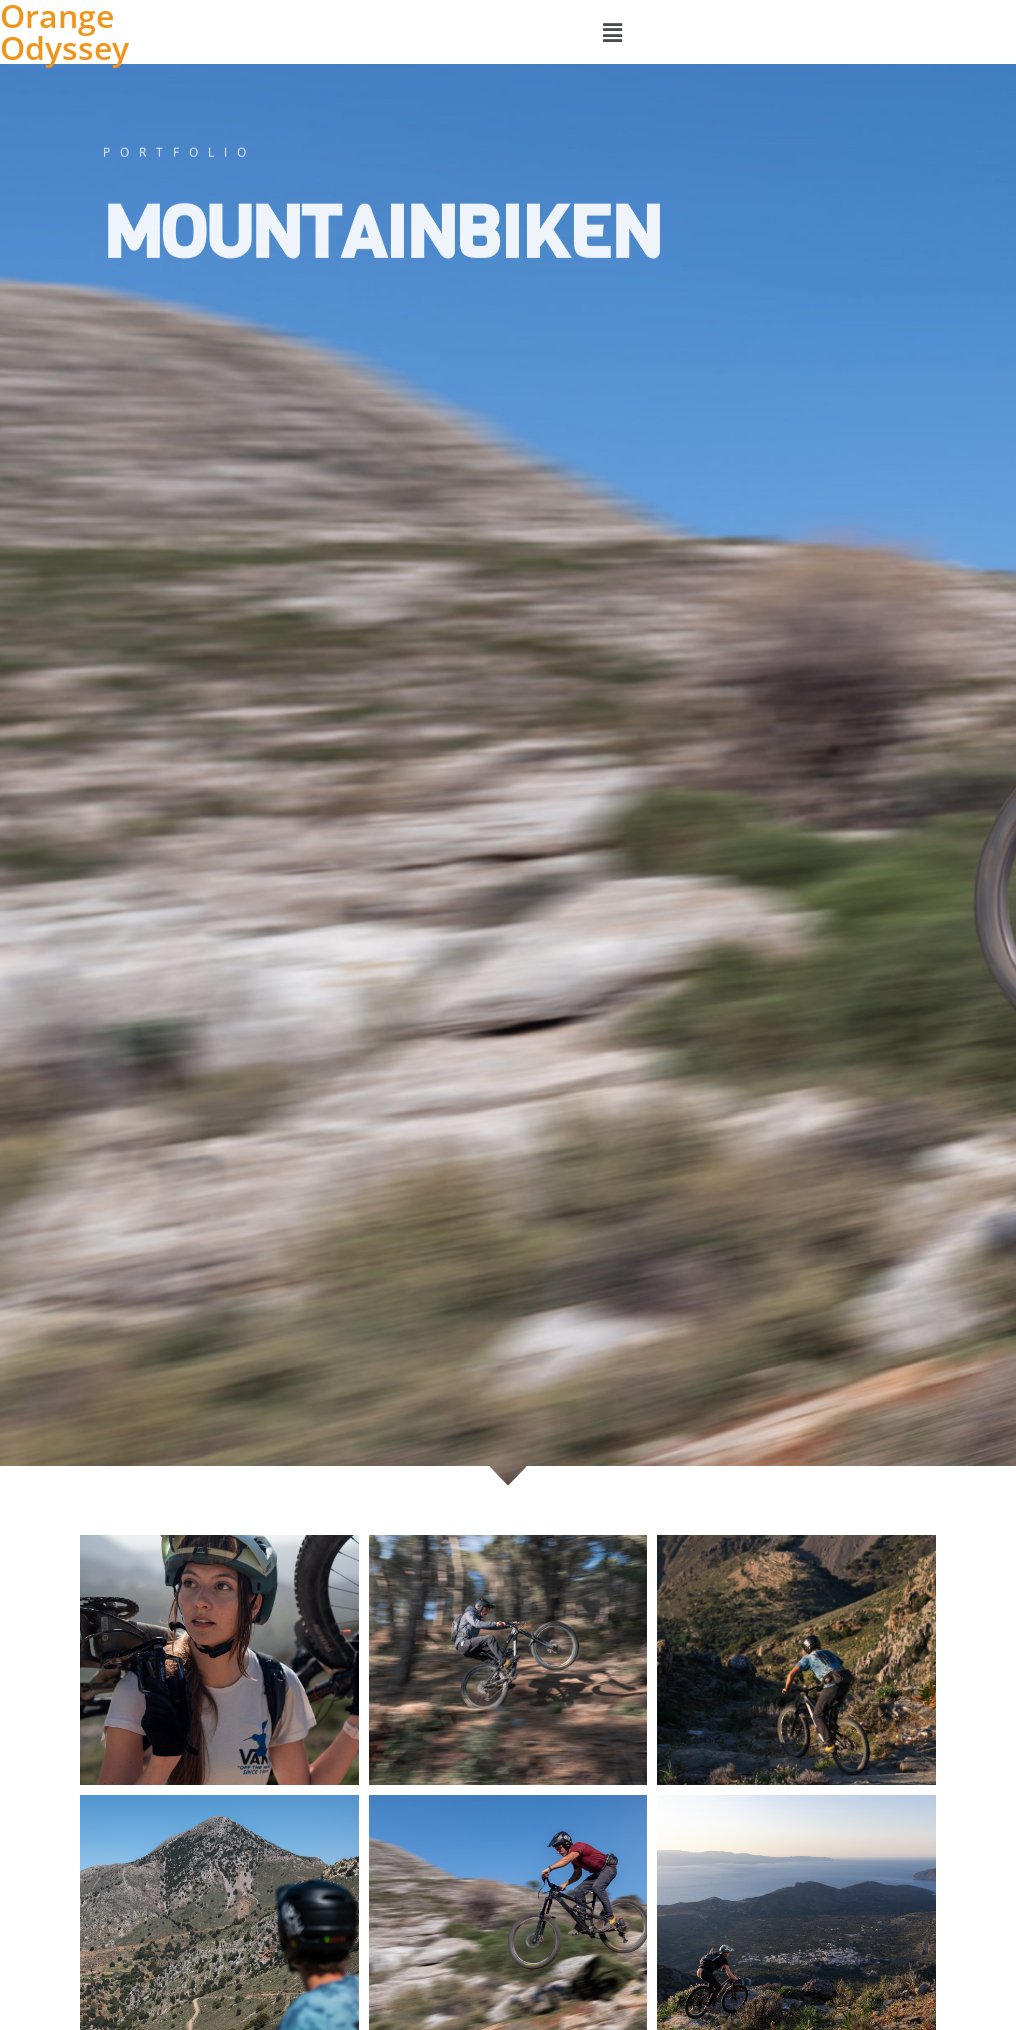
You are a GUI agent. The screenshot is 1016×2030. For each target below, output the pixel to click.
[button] (612, 32)
